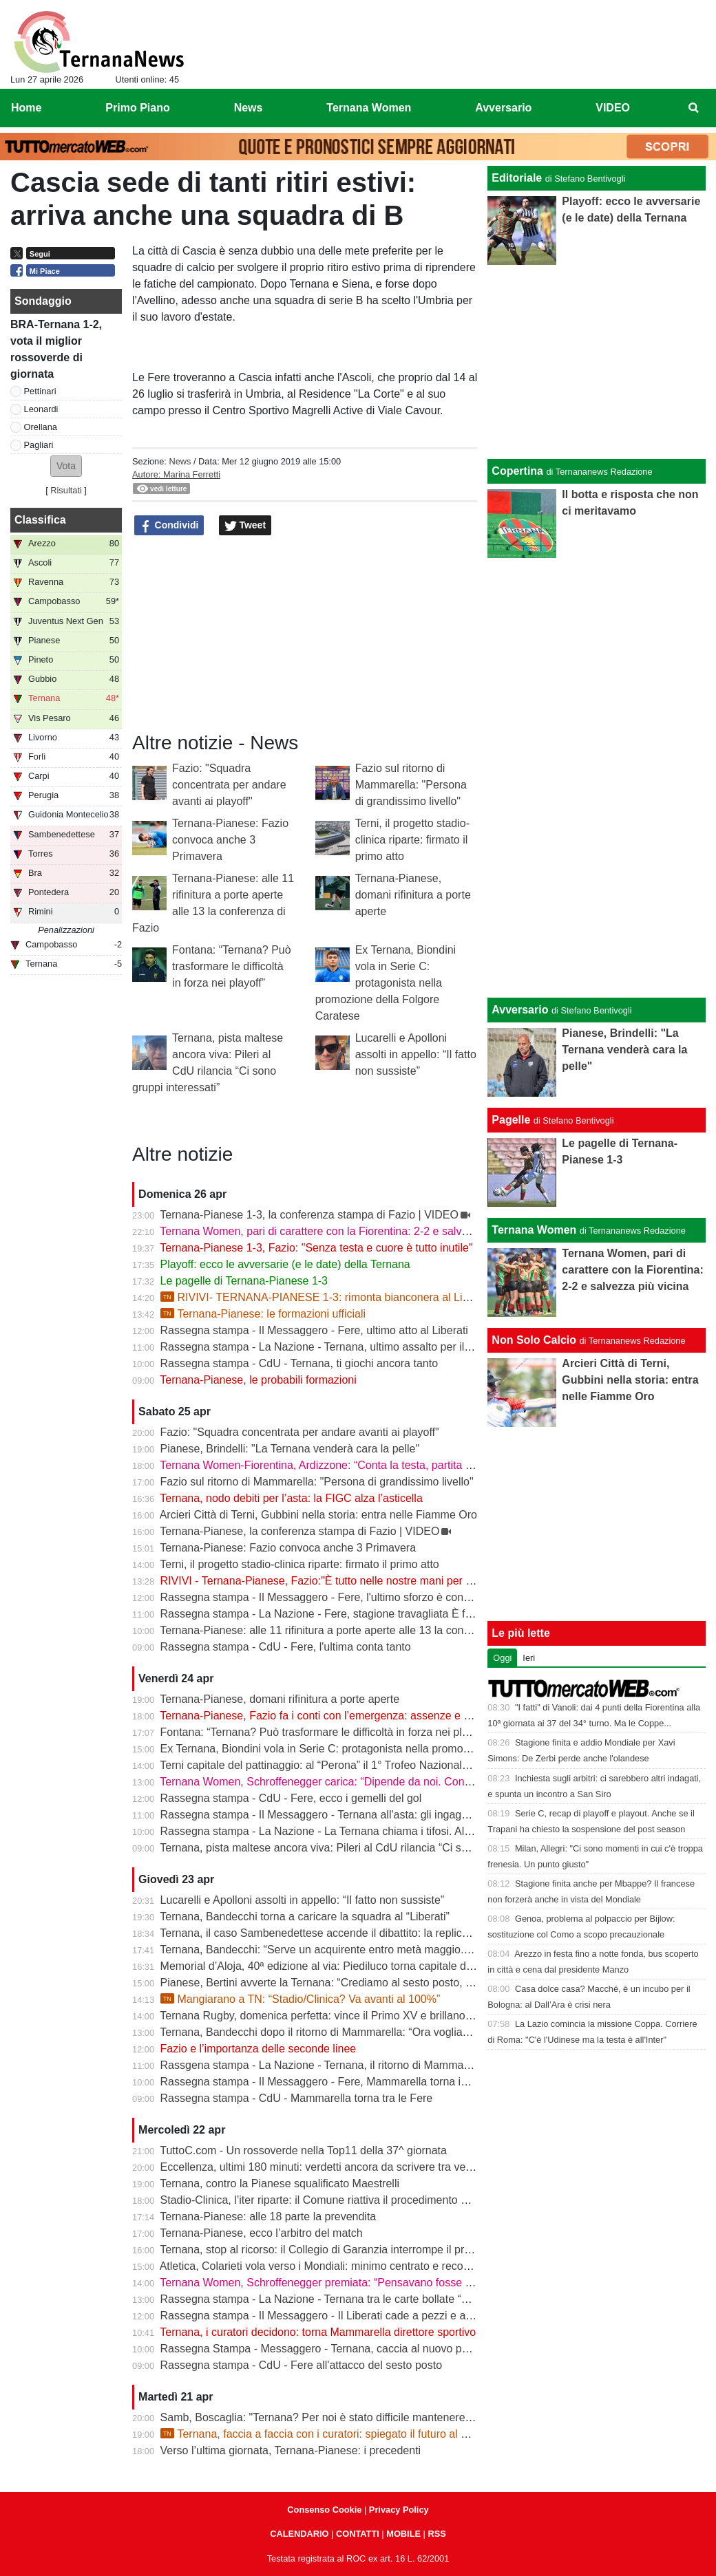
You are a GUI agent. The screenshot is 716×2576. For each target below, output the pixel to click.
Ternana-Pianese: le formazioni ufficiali (263, 1314)
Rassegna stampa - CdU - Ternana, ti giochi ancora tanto (299, 1363)
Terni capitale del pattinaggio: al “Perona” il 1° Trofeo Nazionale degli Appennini (353, 1765)
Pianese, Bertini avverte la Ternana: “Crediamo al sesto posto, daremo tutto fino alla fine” (376, 1982)
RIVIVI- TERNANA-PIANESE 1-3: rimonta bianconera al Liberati (325, 1297)
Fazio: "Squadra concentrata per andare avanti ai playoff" (229, 784)
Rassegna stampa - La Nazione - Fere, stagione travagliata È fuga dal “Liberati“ (354, 1614)
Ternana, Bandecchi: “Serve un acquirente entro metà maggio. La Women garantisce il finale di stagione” (415, 1949)
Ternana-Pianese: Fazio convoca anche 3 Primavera (230, 839)
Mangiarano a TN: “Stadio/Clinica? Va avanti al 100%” (300, 1999)
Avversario (520, 1010)
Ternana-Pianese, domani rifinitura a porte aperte (413, 894)
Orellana (40, 427)
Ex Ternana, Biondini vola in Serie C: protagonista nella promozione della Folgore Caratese (385, 983)
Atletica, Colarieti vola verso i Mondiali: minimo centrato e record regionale (341, 2266)
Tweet (245, 525)
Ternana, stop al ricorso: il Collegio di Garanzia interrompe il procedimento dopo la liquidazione (391, 2249)
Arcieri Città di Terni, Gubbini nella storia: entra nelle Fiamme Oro (318, 1515)
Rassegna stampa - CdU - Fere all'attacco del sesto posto (301, 2365)
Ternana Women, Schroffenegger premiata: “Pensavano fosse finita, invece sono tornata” (377, 2282)
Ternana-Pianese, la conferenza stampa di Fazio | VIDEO (299, 1531)
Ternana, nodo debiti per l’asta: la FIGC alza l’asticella (291, 1498)
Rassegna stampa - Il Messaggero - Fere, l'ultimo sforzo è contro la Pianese (345, 1597)
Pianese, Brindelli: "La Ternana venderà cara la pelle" (290, 1449)
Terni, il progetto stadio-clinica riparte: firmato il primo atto (412, 839)
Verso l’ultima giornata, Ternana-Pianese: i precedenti (290, 2450)
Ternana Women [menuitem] (368, 108)
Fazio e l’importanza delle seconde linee (258, 2048)
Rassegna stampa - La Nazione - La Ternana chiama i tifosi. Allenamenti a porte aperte (372, 1831)
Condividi (169, 525)
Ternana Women (534, 1230)
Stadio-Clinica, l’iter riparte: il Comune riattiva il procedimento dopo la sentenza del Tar (370, 2200)
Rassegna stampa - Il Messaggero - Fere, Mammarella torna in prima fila (337, 2081)
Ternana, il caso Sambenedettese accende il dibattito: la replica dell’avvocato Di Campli (372, 1933)
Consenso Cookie (324, 2509)
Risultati (66, 490)
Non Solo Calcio (534, 1340)
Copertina (517, 471)
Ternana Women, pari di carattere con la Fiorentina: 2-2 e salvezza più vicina (347, 1231)
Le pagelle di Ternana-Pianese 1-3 (244, 1281)
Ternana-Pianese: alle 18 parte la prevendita (268, 2216)
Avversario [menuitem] (503, 108)
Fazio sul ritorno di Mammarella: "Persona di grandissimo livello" (411, 784)
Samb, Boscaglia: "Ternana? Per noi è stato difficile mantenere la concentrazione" (359, 2417)
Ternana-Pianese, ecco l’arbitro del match (261, 2233)
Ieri (529, 1658)
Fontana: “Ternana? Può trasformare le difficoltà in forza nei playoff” (231, 966)
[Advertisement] (596, 775)
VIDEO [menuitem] (613, 108)
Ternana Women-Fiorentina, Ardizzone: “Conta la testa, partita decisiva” (334, 1465)
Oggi (502, 1658)
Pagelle (511, 1120)
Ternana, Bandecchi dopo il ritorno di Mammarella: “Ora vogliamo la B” (331, 2032)
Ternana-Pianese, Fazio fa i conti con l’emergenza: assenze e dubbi (325, 1715)
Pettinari (40, 391)
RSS (436, 2534)
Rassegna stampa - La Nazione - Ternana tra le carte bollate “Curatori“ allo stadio (358, 2299)
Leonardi (41, 409)
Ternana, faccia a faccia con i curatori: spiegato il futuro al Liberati (328, 2434)
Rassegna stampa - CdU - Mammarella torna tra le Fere (296, 2098)
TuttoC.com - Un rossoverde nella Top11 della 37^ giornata (303, 2150)
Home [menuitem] (26, 108)
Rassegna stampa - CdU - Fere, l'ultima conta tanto (285, 1647)
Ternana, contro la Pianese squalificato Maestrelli (279, 2183)
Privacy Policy (399, 2509)
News (180, 461)
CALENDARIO (299, 2534)
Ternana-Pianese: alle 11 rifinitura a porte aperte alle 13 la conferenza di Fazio (351, 1630)
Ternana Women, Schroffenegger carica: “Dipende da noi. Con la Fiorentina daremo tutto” (378, 1782)
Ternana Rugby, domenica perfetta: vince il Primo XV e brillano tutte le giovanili (352, 2015)
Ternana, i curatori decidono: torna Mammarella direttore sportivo (318, 2332)
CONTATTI (357, 2534)
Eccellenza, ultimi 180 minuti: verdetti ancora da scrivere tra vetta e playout (343, 2167)
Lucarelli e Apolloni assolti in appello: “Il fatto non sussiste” (415, 1054)
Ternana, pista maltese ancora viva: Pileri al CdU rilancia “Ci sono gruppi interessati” (365, 1848)
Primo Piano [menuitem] (137, 108)
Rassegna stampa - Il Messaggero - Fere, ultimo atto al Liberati (314, 1330)
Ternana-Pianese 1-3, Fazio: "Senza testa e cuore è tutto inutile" (316, 1248)
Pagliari (39, 445)
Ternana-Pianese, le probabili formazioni (258, 1380)
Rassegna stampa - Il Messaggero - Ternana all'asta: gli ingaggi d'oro (329, 1815)
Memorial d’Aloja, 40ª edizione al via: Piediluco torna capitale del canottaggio (347, 1966)
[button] (66, 466)
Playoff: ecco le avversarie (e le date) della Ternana (285, 1264)
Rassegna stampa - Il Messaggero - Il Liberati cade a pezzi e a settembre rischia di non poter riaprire (405, 2315)
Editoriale (517, 178)
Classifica (40, 520)
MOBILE (403, 2534)
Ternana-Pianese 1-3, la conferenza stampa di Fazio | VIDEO (309, 1215)
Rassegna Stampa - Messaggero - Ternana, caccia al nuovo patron (323, 2348)
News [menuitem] (248, 108)
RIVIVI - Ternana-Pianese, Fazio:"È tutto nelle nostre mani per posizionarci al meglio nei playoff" (394, 1581)
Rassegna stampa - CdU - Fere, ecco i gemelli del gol (291, 1798)
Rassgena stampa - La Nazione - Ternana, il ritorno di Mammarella (322, 2065)
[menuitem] (694, 108)
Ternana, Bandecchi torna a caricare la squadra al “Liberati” (305, 1916)
